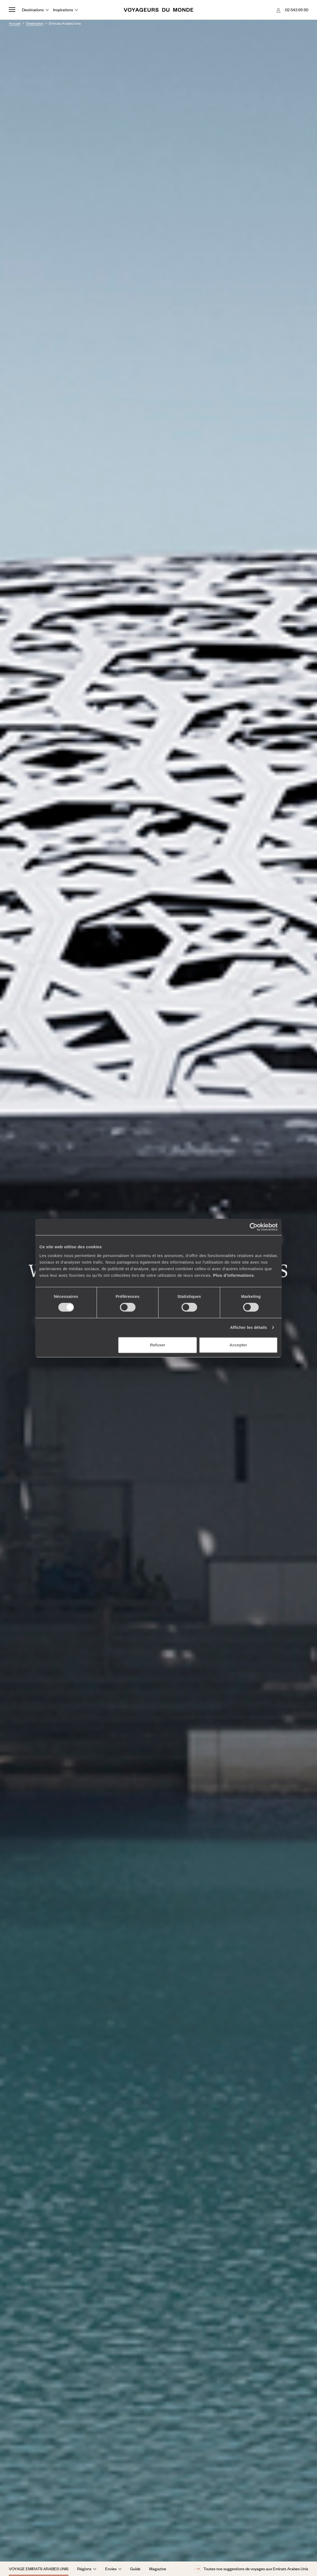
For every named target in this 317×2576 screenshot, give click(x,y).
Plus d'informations (233, 1275)
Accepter (238, 1345)
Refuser (157, 1345)
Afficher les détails (248, 1327)
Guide (135, 2568)
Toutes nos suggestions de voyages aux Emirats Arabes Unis (251, 2569)
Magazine (157, 2568)
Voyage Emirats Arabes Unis (38, 2568)
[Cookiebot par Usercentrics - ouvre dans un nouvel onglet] (254, 1227)
